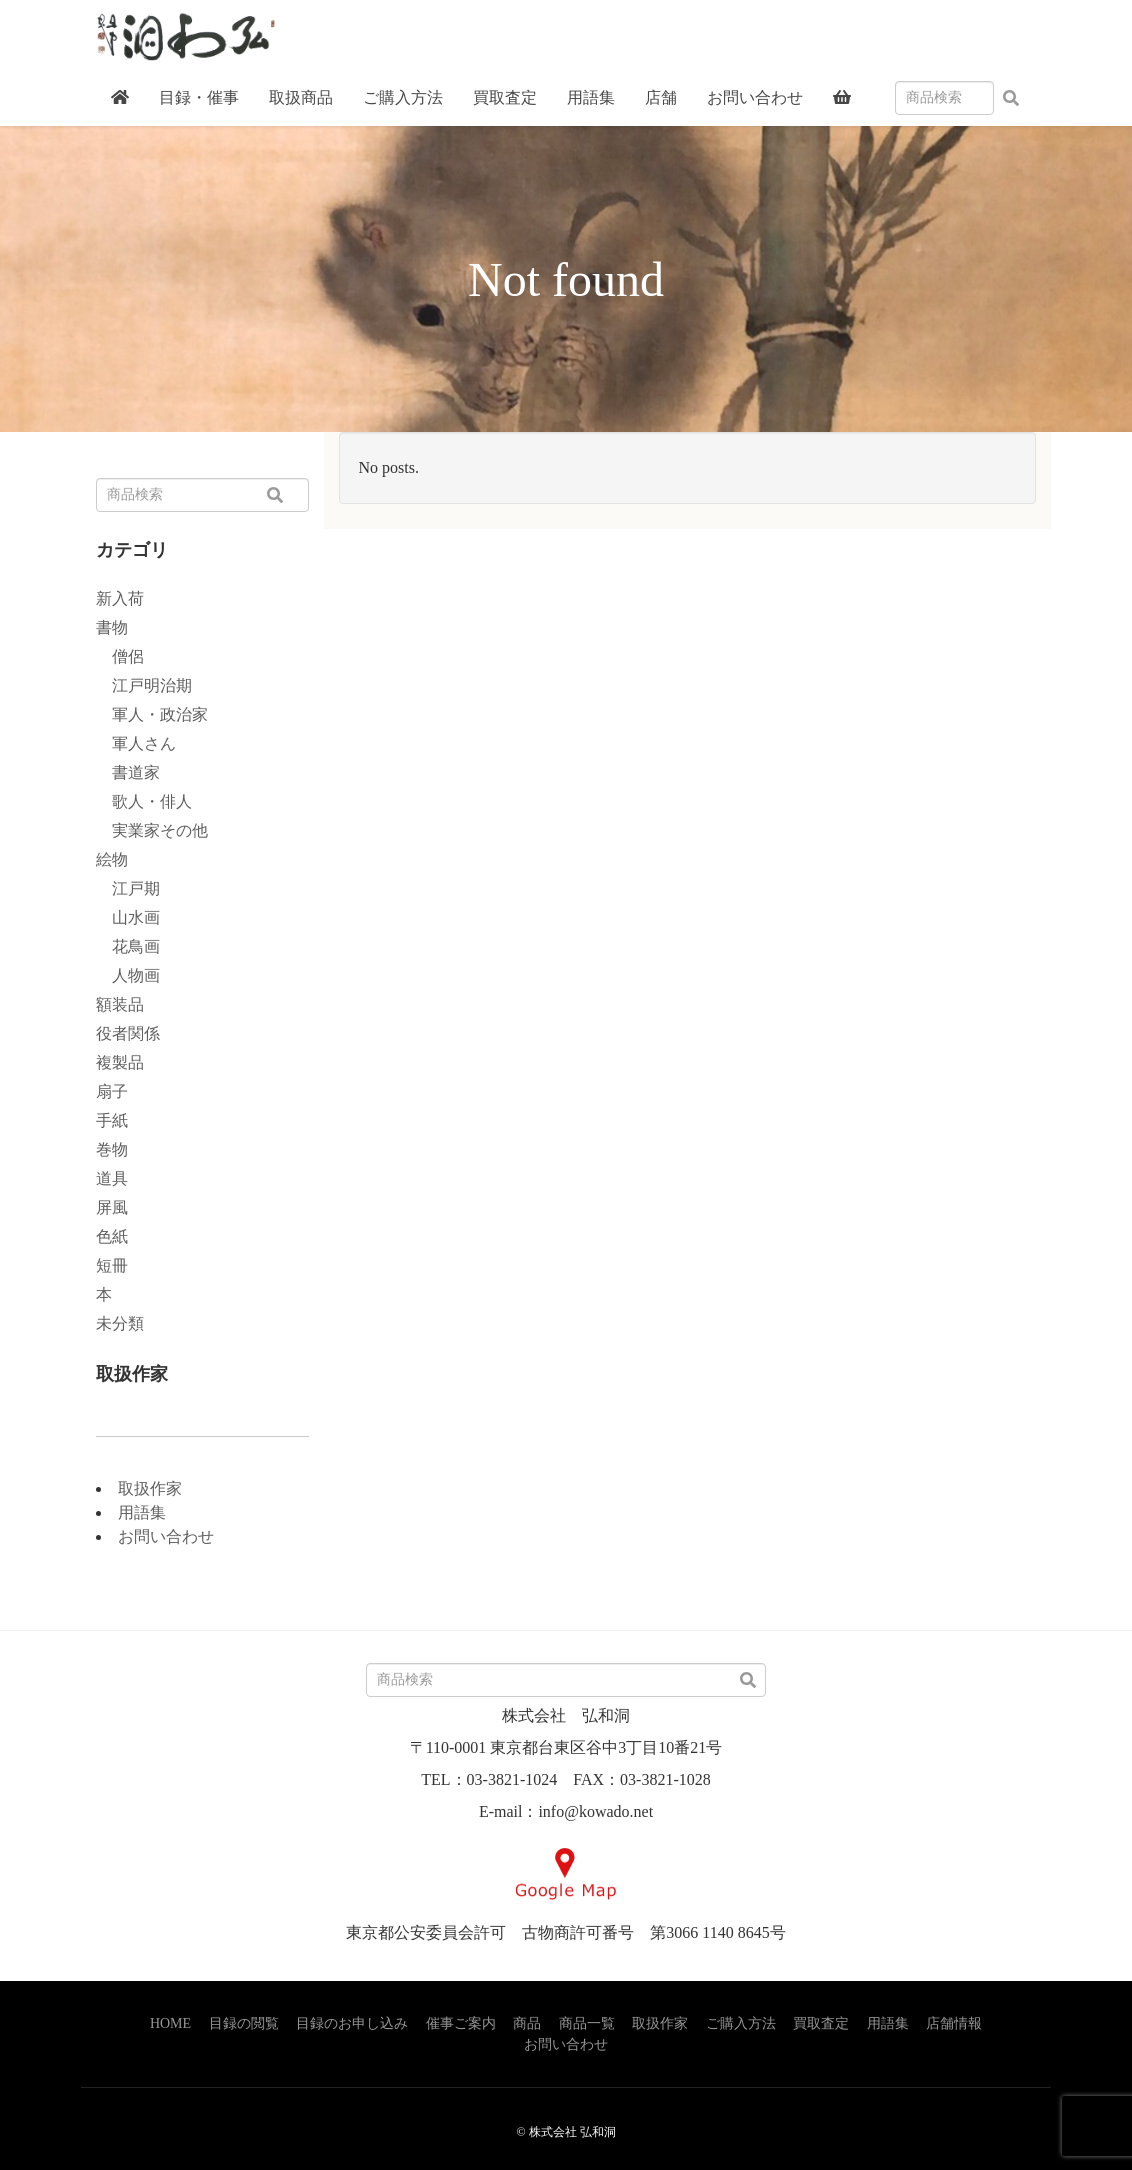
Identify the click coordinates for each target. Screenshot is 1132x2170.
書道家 (128, 772)
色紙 (112, 1236)
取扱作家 (150, 1488)
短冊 (112, 1265)
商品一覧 (587, 2023)
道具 (112, 1178)
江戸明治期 (144, 685)
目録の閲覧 (244, 2023)
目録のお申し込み (352, 2023)
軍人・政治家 (152, 714)
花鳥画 (128, 946)
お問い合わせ (166, 1536)
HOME (170, 2023)
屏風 (112, 1207)
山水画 (128, 917)
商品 (527, 2023)
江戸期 (128, 888)
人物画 (128, 975)
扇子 (112, 1091)
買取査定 (821, 2023)
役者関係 (128, 1033)
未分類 (120, 1323)
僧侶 (120, 656)
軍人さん (136, 743)
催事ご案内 (461, 2023)
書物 (112, 627)
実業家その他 (152, 830)
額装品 (120, 1004)
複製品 (120, 1062)
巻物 (112, 1149)
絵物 (112, 859)
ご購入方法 (741, 2023)
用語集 (142, 1512)
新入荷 (120, 598)
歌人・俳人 (144, 801)
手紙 (112, 1120)
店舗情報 (954, 2023)
